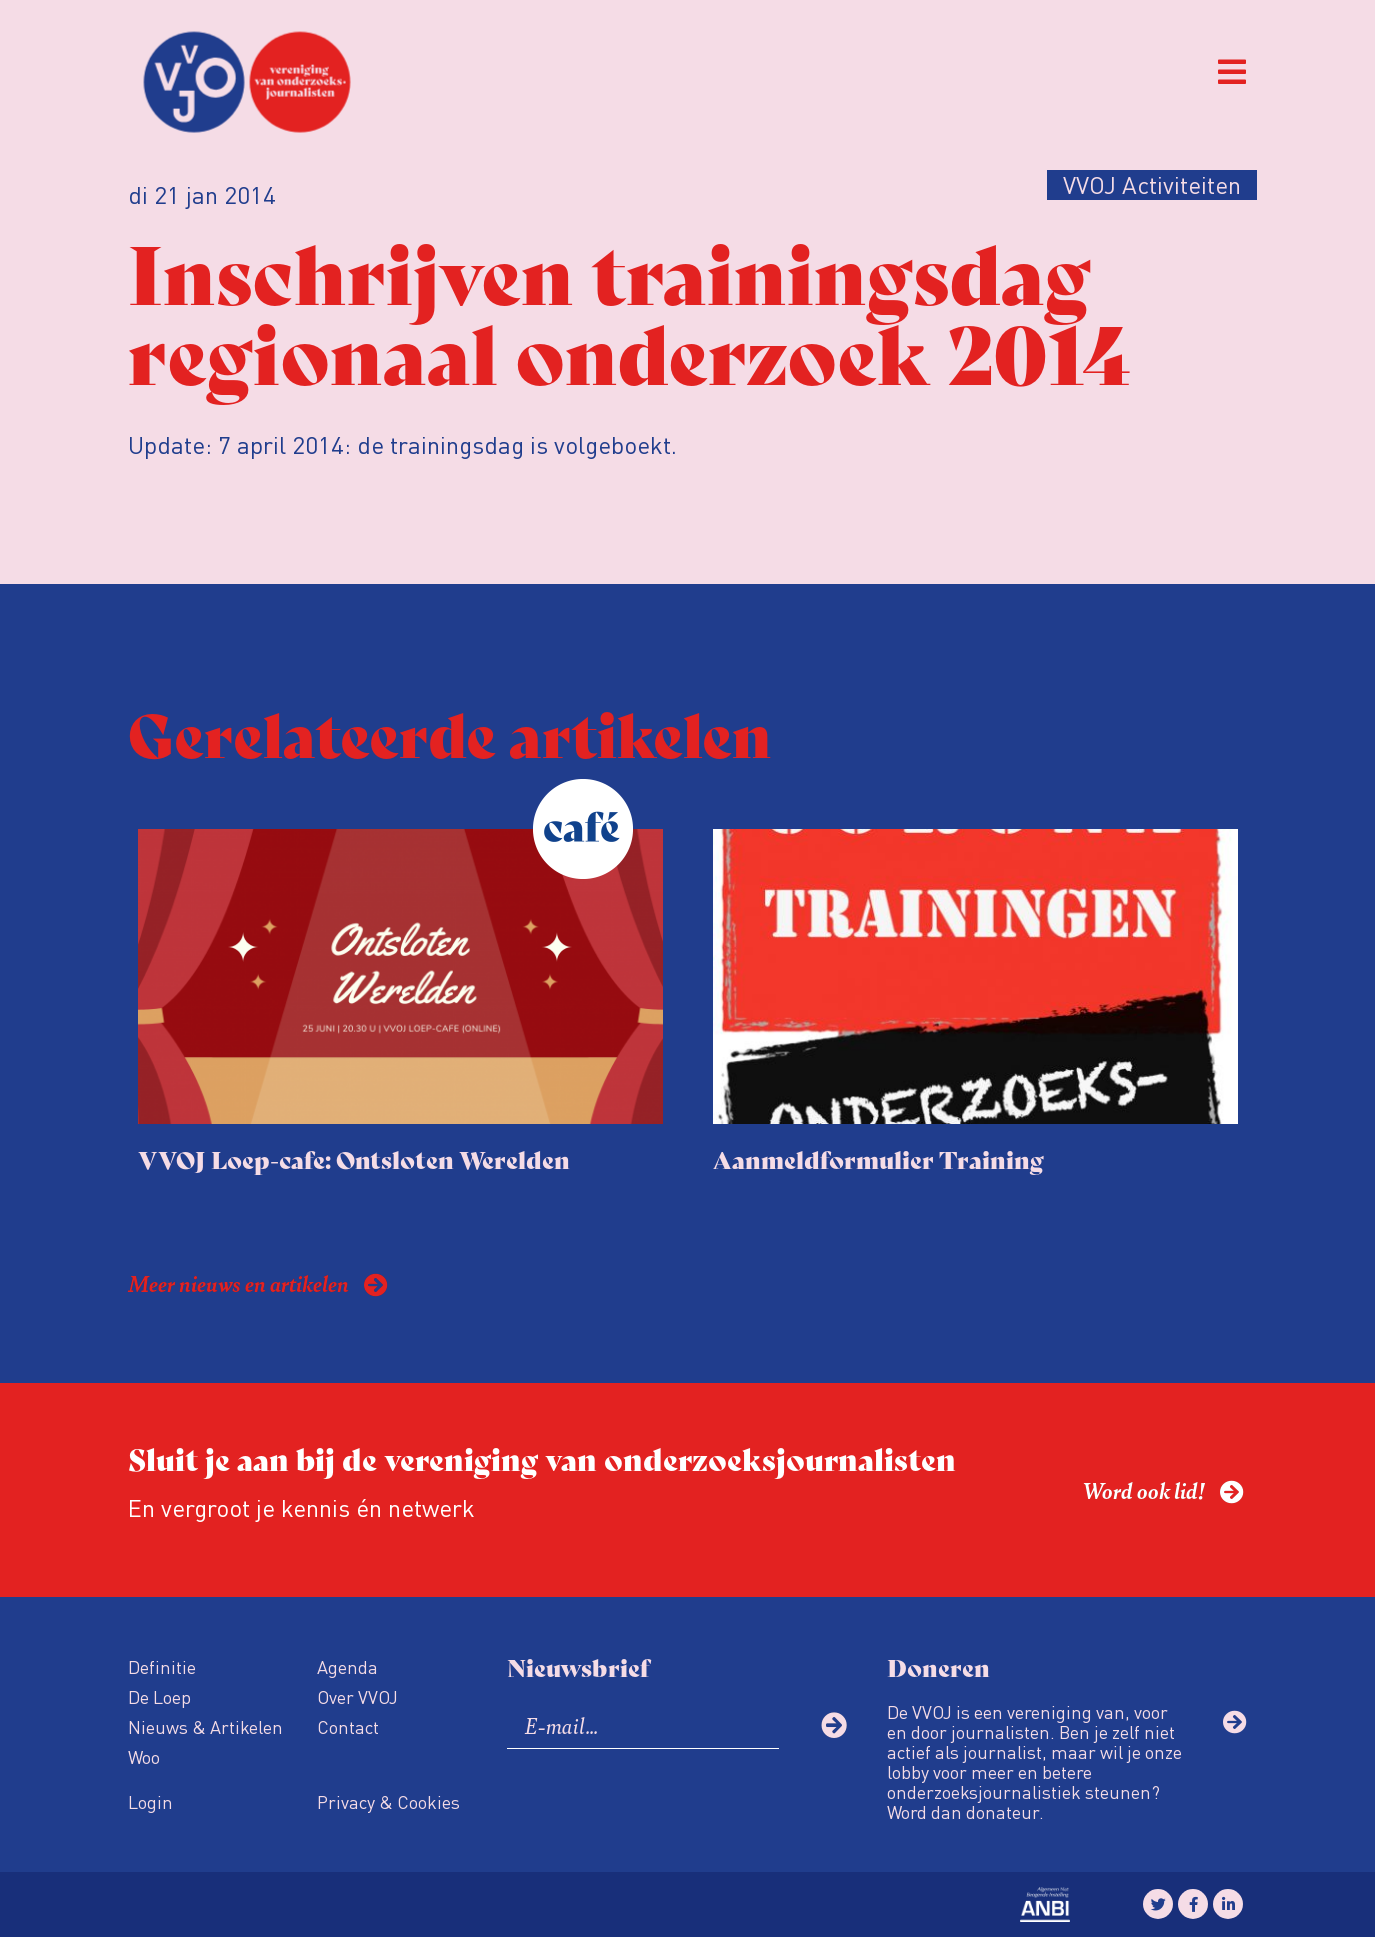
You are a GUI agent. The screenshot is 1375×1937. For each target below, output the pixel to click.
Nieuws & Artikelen (205, 1726)
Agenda (347, 1666)
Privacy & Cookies (388, 1801)
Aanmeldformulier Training (878, 1158)
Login (150, 1801)
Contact (348, 1726)
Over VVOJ (357, 1696)
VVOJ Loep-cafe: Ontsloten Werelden (354, 1158)
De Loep (159, 1696)
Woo (144, 1756)
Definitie (162, 1666)
